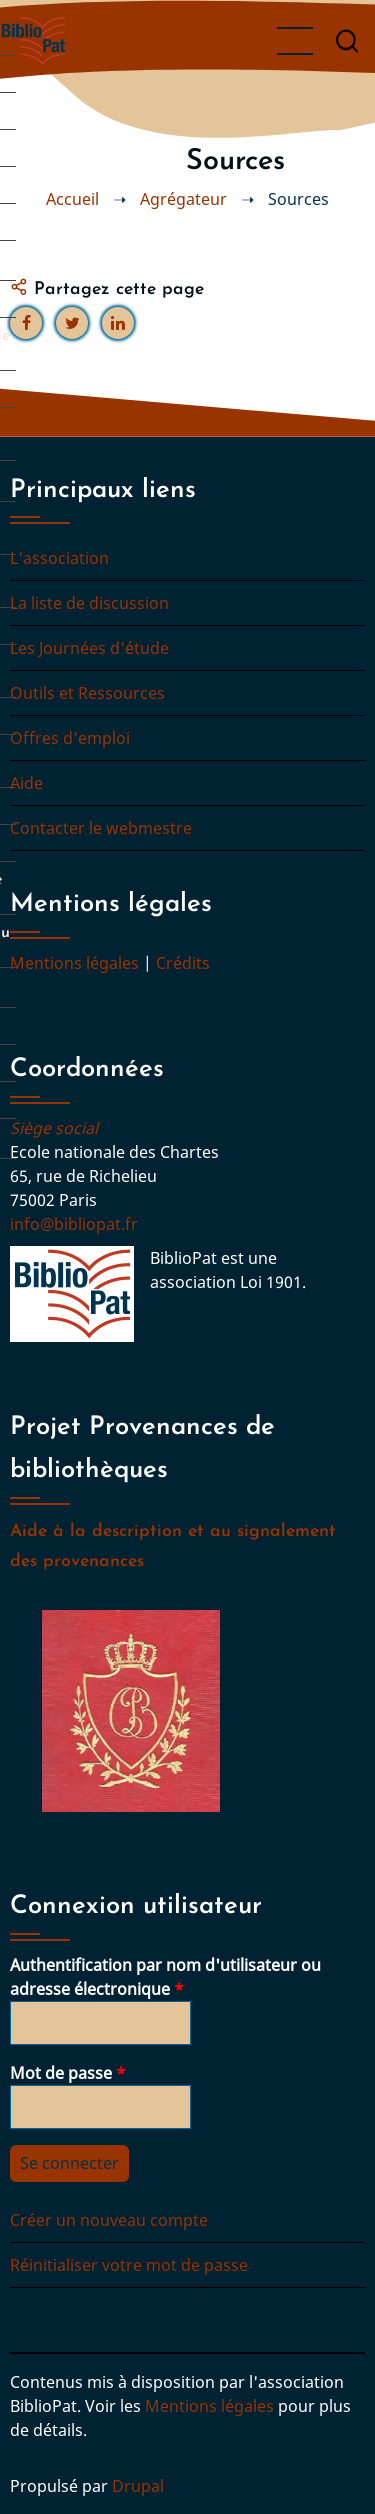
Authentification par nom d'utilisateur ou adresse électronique (165, 1977)
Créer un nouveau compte (109, 2220)
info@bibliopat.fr (74, 1224)
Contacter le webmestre (101, 828)
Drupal (138, 2486)
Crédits (183, 963)
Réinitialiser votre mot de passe (129, 2265)
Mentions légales (74, 963)
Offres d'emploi (70, 738)
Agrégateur (183, 199)
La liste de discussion (89, 603)
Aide (26, 783)
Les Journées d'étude (89, 648)
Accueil (72, 199)
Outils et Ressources (87, 693)
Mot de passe (61, 2073)
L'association (59, 558)
